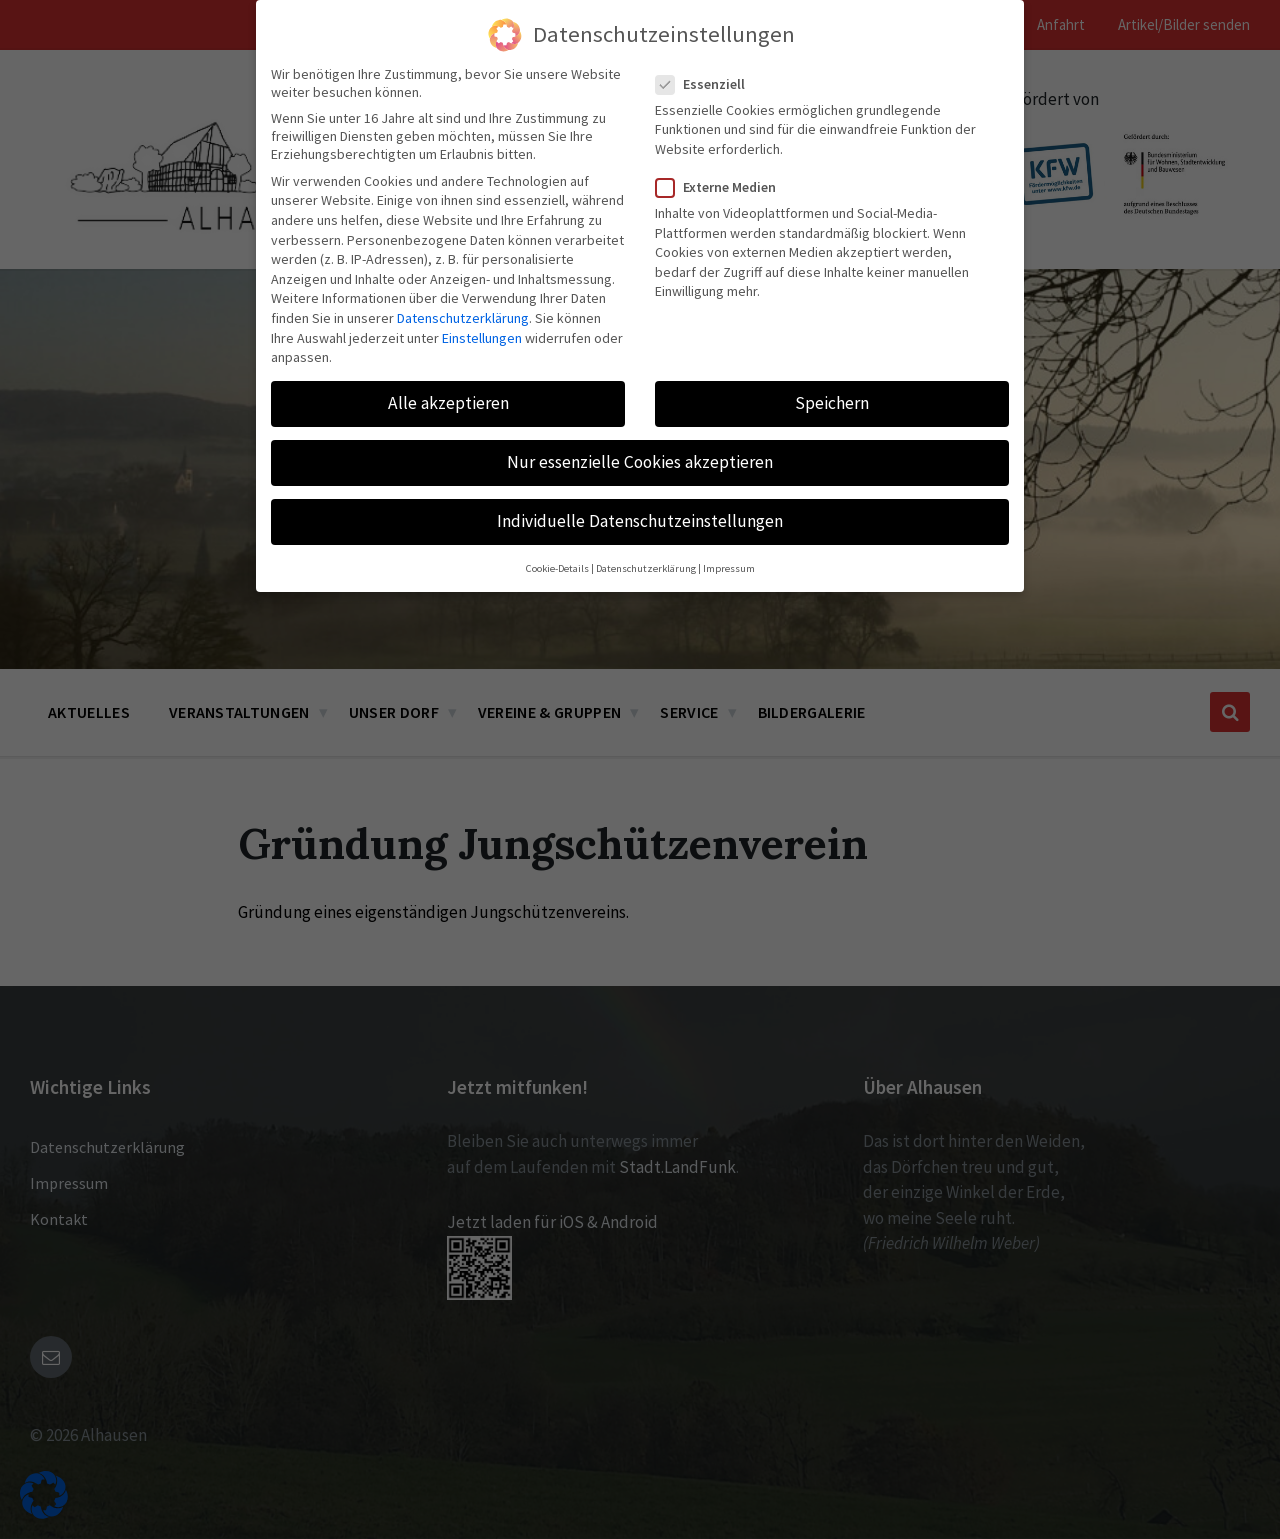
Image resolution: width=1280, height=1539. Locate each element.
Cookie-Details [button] (557, 568)
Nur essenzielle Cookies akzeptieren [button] (640, 462)
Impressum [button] (729, 568)
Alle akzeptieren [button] (448, 403)
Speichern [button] (832, 403)
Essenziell (706, 84)
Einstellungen (482, 338)
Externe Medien (722, 187)
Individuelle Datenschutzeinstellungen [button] (640, 521)
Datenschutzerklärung (463, 318)
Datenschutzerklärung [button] (646, 568)
